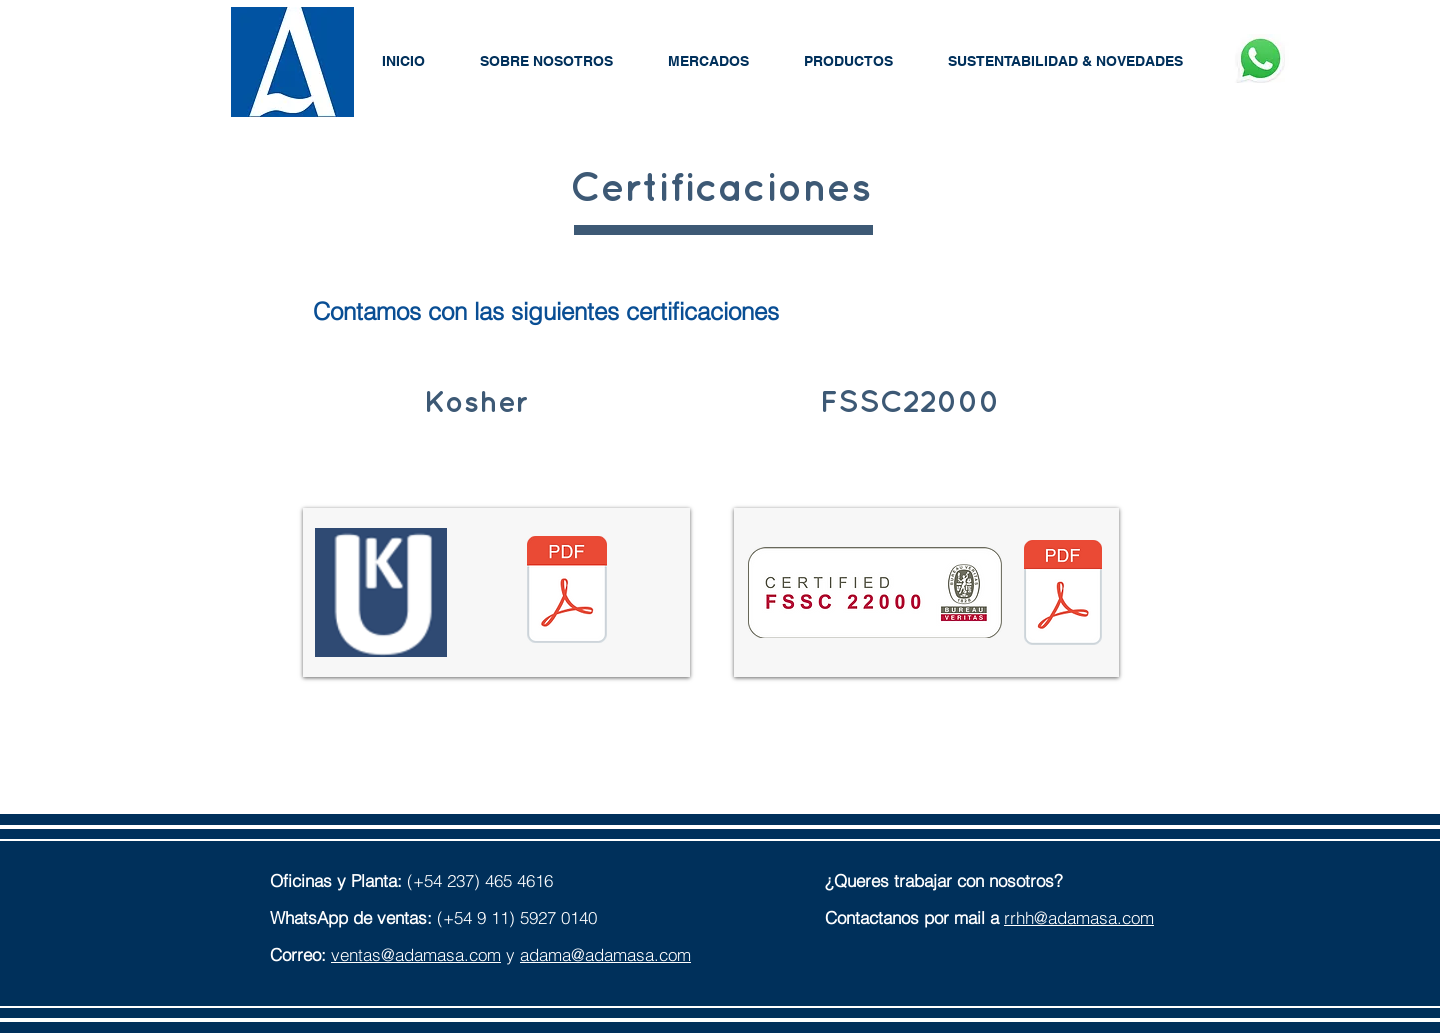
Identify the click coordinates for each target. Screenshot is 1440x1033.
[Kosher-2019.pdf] (567, 592)
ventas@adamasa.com (416, 954)
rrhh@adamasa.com (1079, 917)
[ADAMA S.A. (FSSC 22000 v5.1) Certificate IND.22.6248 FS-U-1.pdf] (1063, 595)
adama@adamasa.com (605, 954)
